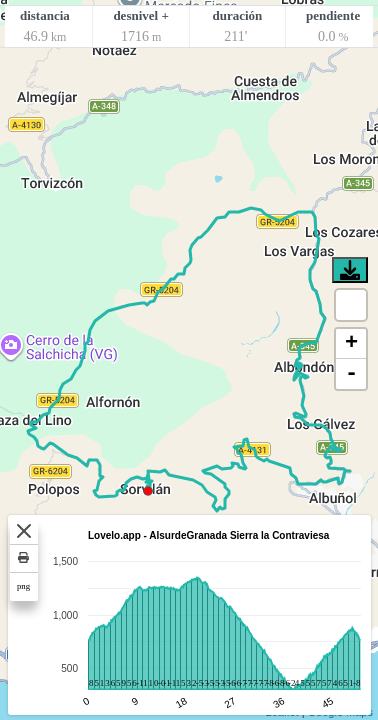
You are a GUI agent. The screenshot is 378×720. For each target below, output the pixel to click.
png (23, 586)
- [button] (351, 374)
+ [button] (351, 344)
